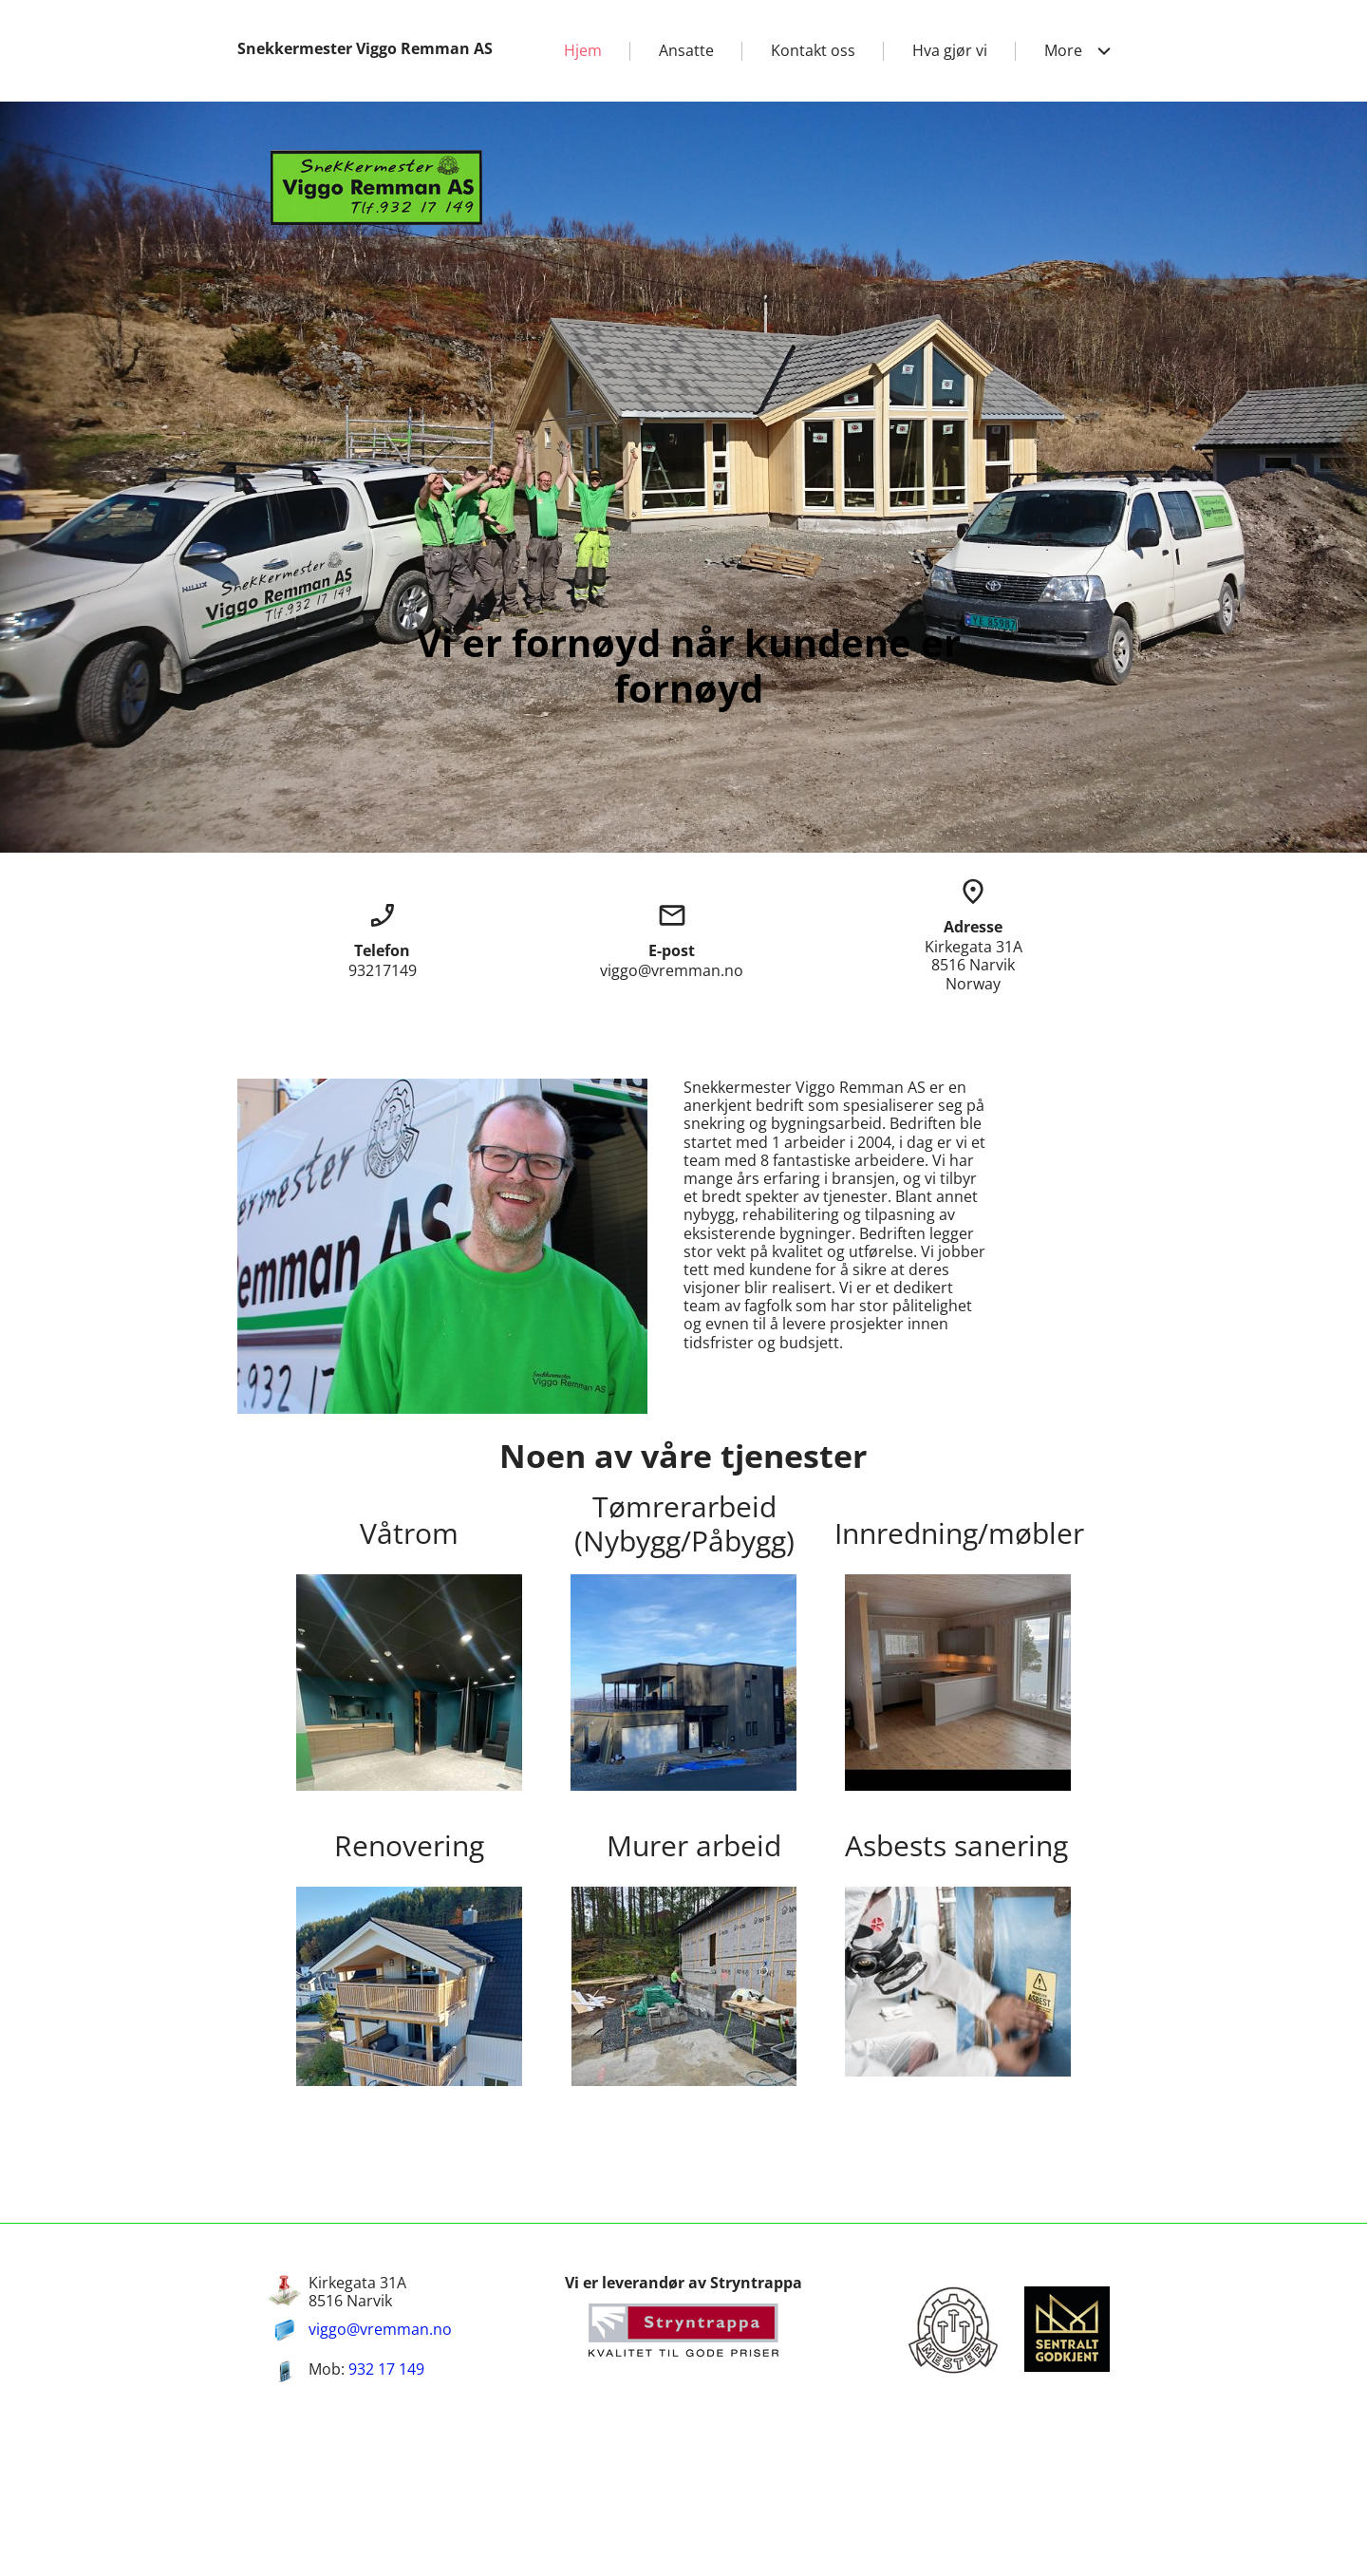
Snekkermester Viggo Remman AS (365, 48)
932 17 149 (386, 2369)
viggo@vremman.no (380, 2329)
